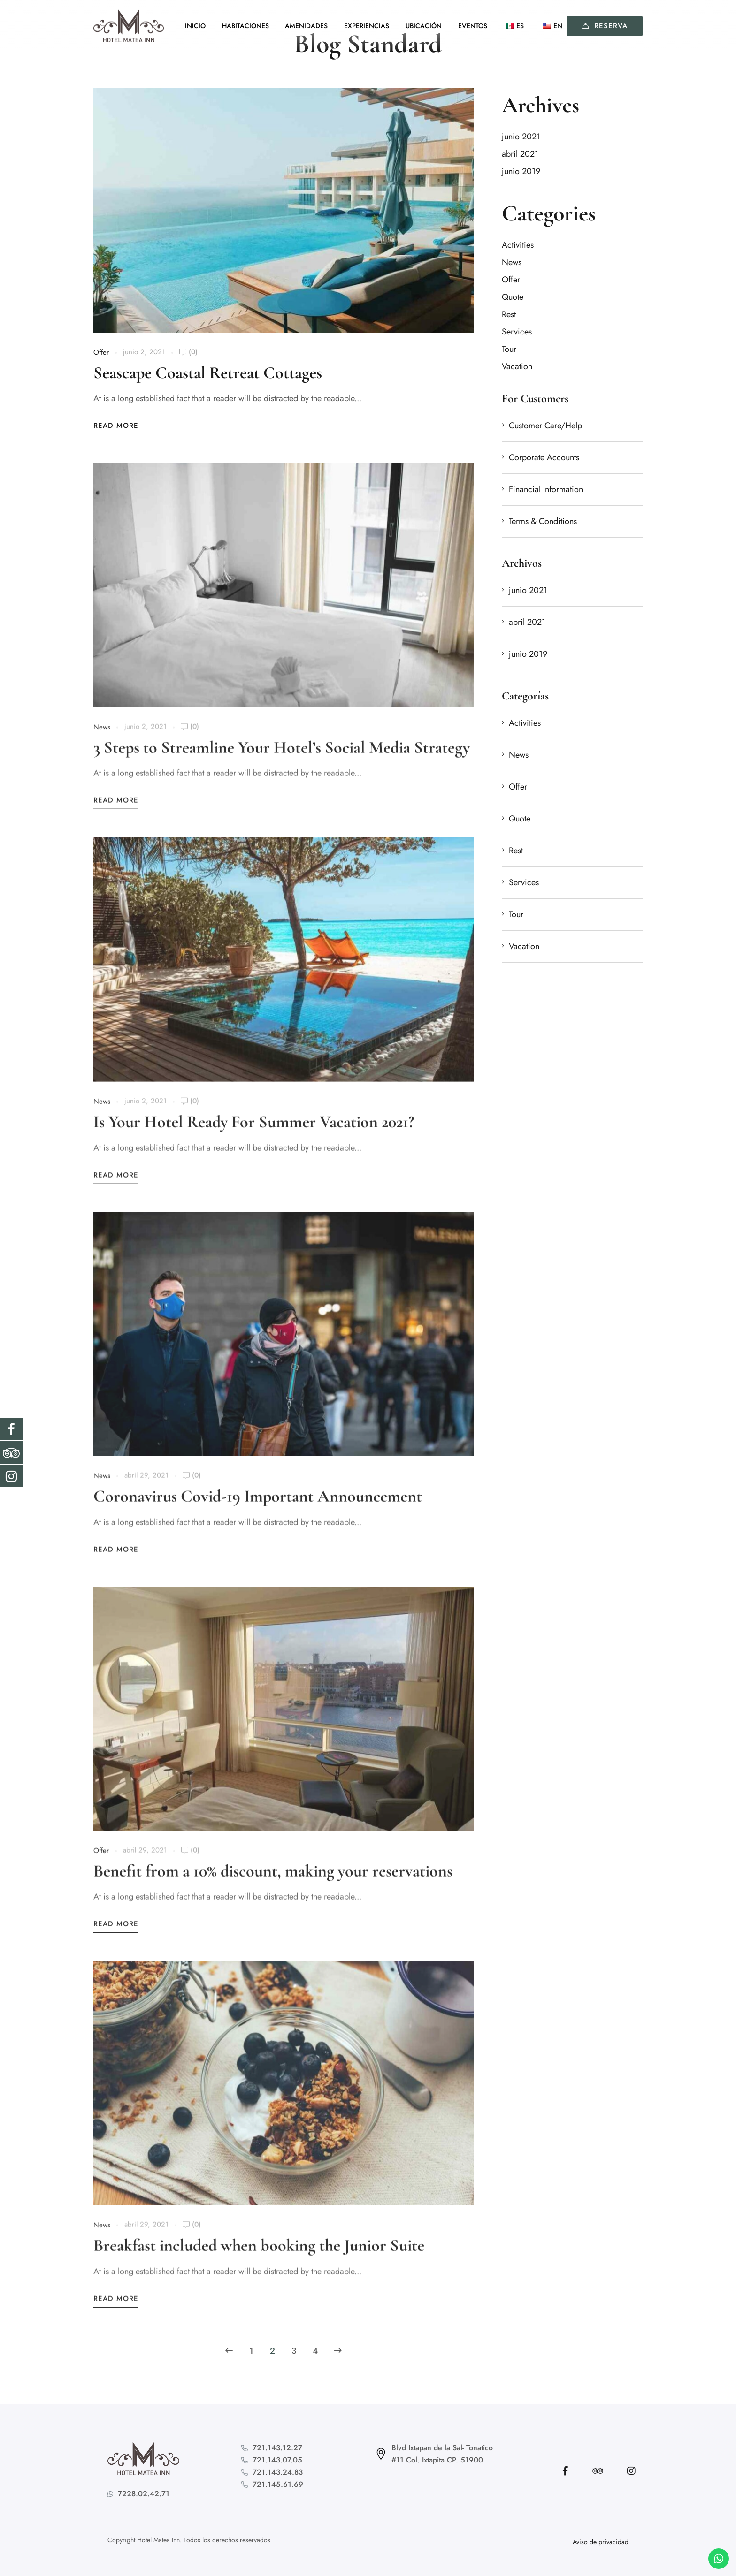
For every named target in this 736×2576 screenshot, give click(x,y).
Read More (115, 426)
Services (517, 332)
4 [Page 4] (315, 2351)
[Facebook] (565, 2471)
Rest (509, 314)
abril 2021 (520, 154)
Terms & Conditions (543, 521)
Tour (509, 349)
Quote (512, 297)
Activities (518, 245)
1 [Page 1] (251, 2351)
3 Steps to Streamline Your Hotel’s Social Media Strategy (281, 759)
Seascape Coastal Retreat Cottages (207, 373)
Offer (101, 353)
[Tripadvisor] (598, 2471)
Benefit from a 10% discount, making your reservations (272, 1883)
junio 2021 (521, 136)
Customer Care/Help (545, 425)
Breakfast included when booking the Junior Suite (258, 2257)
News (101, 739)
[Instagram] (631, 2471)
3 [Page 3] (293, 2351)
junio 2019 (521, 171)
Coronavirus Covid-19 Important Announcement (257, 1508)
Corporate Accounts (544, 457)
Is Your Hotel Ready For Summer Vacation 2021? (253, 1134)
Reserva (605, 26)
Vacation (517, 366)
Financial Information (546, 489)
